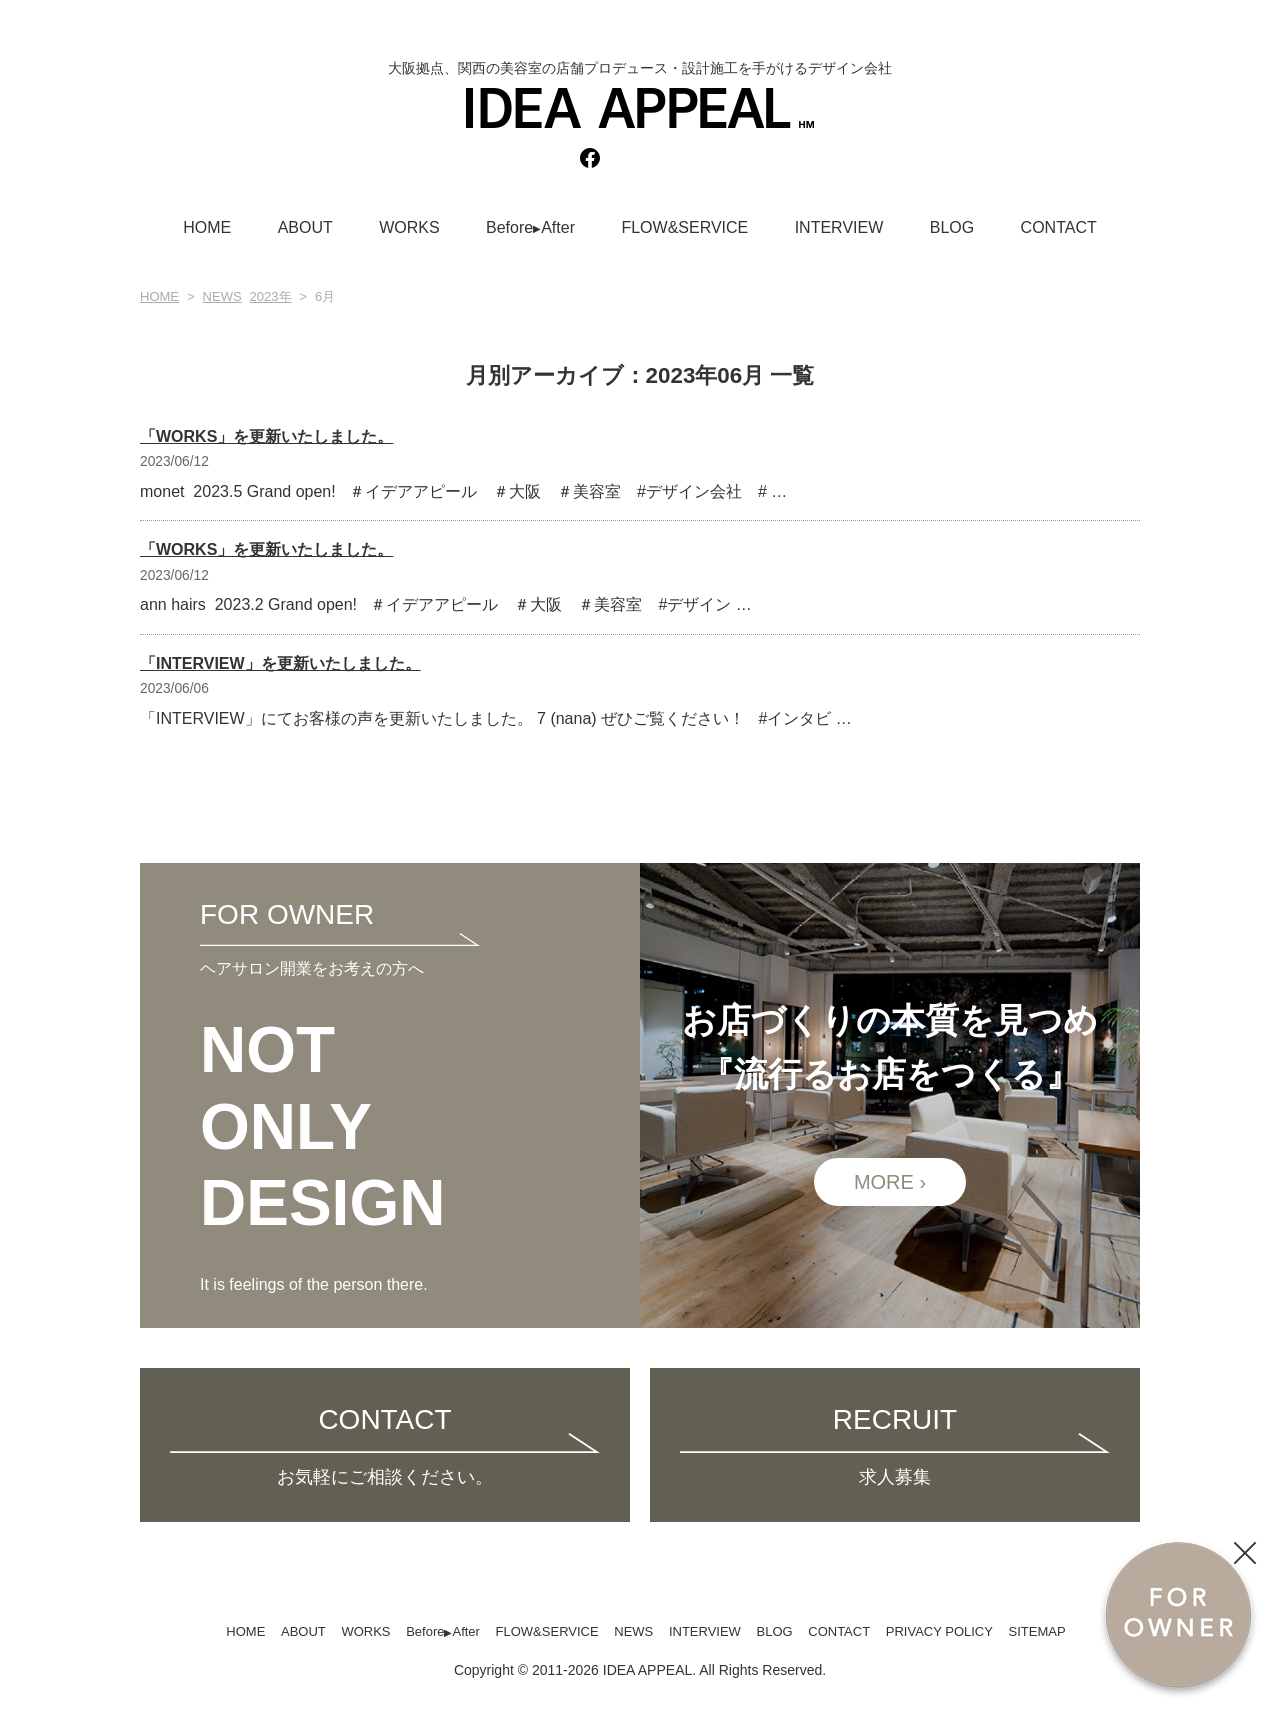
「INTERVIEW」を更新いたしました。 (280, 663)
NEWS (222, 296)
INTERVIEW (839, 227)
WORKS (409, 227)
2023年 (271, 296)
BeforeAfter (530, 227)
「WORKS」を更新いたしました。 (266, 436)
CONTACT (1059, 227)
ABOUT (305, 227)
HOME (207, 227)
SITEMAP (1037, 1631)
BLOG (952, 227)
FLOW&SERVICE (684, 227)
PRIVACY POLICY (939, 1631)
